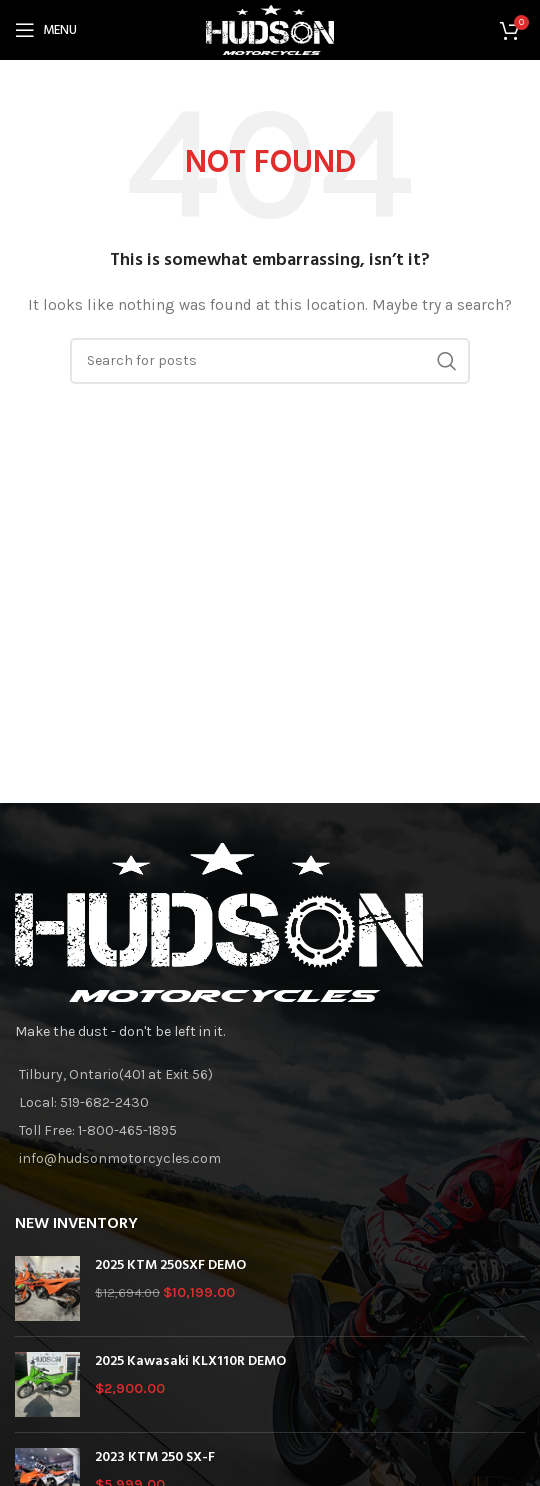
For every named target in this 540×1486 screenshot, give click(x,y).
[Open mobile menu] (46, 30)
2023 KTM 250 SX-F (155, 1458)
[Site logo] (270, 28)
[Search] (270, 361)
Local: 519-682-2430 (84, 1102)
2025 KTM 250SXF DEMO (170, 1266)
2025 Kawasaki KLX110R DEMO (190, 1362)
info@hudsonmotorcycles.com (120, 1158)
